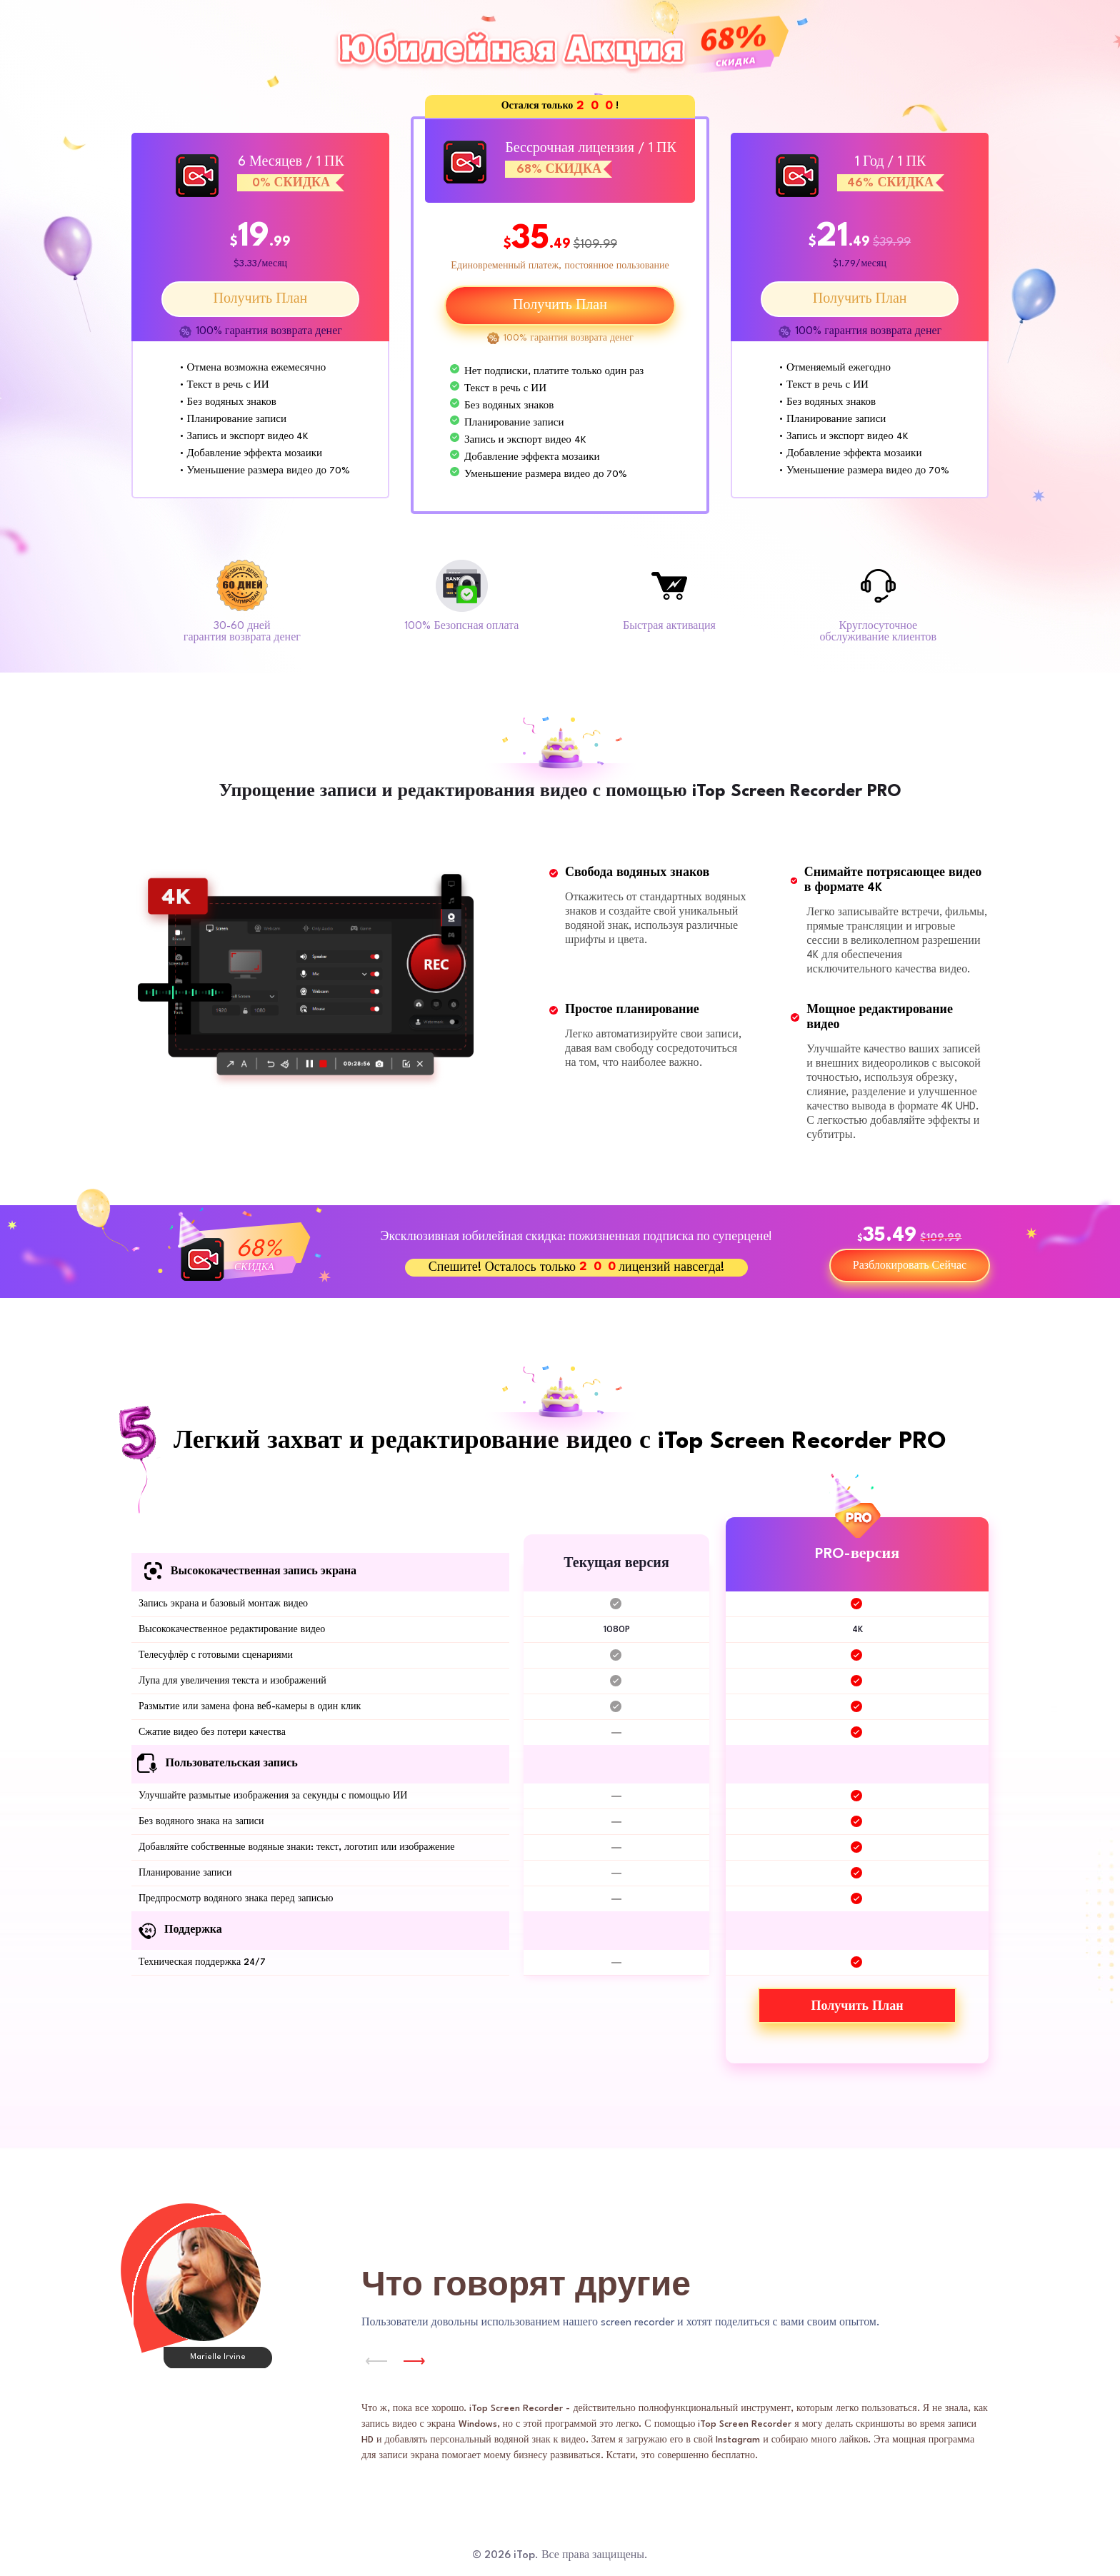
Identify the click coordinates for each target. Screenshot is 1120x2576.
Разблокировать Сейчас (909, 1266)
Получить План (260, 299)
